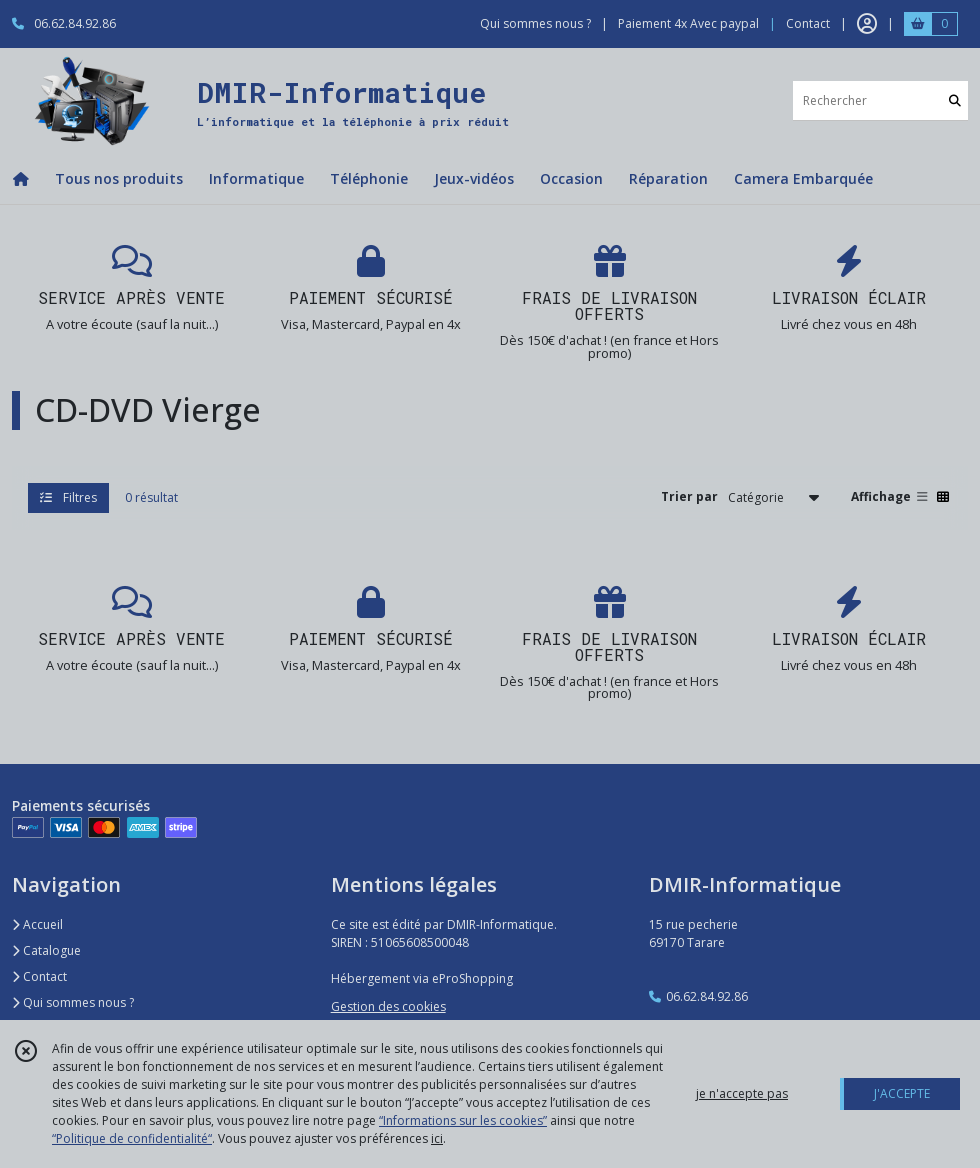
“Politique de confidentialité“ (132, 1138)
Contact (808, 23)
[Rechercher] (955, 100)
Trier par (689, 496)
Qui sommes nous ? (73, 1002)
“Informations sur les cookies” (463, 1120)
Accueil (37, 924)
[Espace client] (867, 24)
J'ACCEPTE (902, 1093)
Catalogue (46, 950)
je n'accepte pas (742, 1093)
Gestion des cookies (388, 1006)
